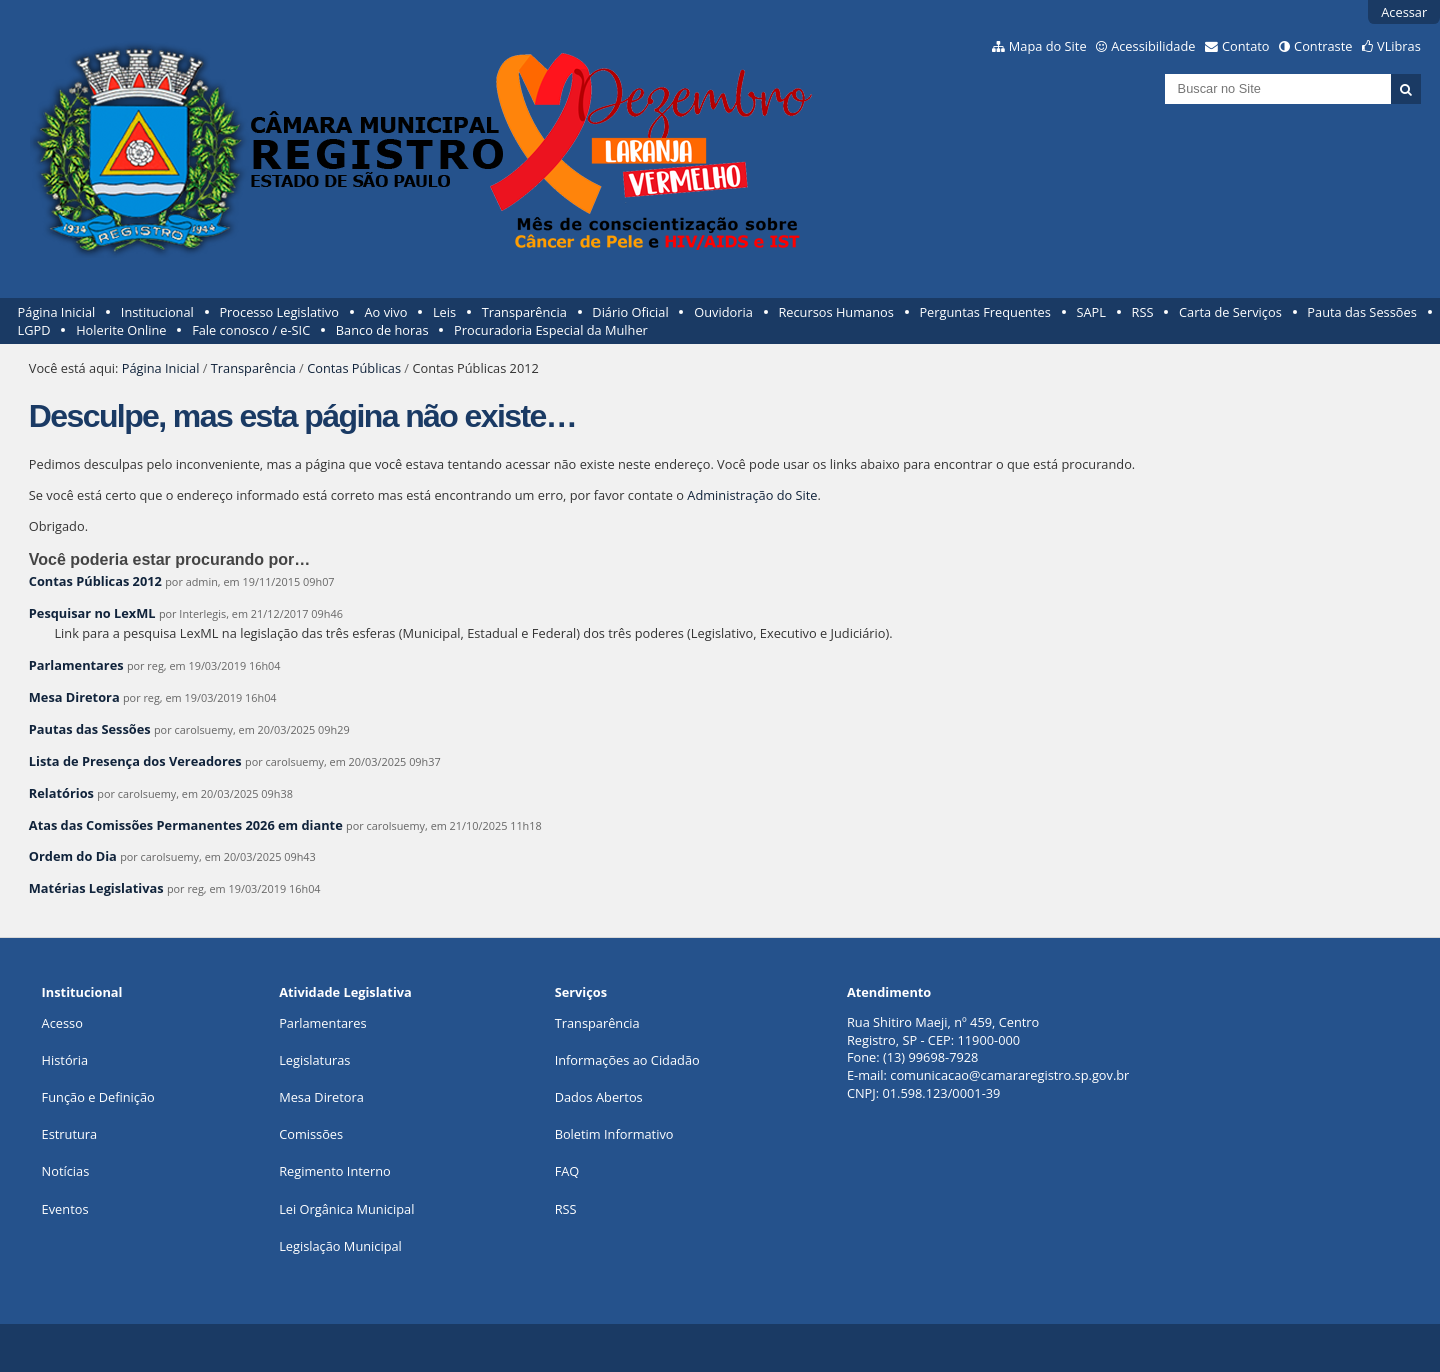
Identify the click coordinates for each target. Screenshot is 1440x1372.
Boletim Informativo (614, 1134)
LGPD (34, 330)
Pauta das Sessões (1361, 312)
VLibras (1399, 46)
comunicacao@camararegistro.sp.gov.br (1009, 1075)
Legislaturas (314, 1060)
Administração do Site (752, 495)
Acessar (1404, 12)
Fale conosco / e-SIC (251, 330)
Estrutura (70, 1134)
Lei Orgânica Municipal (346, 1209)
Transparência (524, 312)
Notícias (66, 1171)
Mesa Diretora (74, 697)
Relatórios (61, 793)
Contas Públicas (354, 368)
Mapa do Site (1048, 46)
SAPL (1091, 312)
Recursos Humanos (835, 312)
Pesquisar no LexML (92, 613)
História (65, 1060)
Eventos (65, 1209)
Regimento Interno (335, 1171)
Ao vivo (386, 312)
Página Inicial (57, 312)
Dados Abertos (599, 1097)
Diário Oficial (630, 312)
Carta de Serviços (1230, 312)
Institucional (157, 312)
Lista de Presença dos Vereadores (135, 761)
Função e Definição (98, 1097)
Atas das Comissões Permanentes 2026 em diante (186, 825)
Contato (1246, 46)
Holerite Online (121, 330)
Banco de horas (382, 330)
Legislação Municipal (340, 1246)
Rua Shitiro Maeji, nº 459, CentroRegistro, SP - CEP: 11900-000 (943, 1031)
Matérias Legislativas (96, 888)
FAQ (567, 1171)
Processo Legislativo (279, 312)
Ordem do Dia (73, 856)
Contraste (1323, 46)
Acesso (62, 1023)
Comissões (311, 1134)
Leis (444, 312)
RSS (1143, 312)
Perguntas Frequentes (984, 312)
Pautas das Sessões (90, 729)
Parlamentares (76, 665)
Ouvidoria (723, 312)
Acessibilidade (1153, 46)
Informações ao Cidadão (627, 1060)
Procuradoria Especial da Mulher (551, 330)
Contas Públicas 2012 (95, 581)
